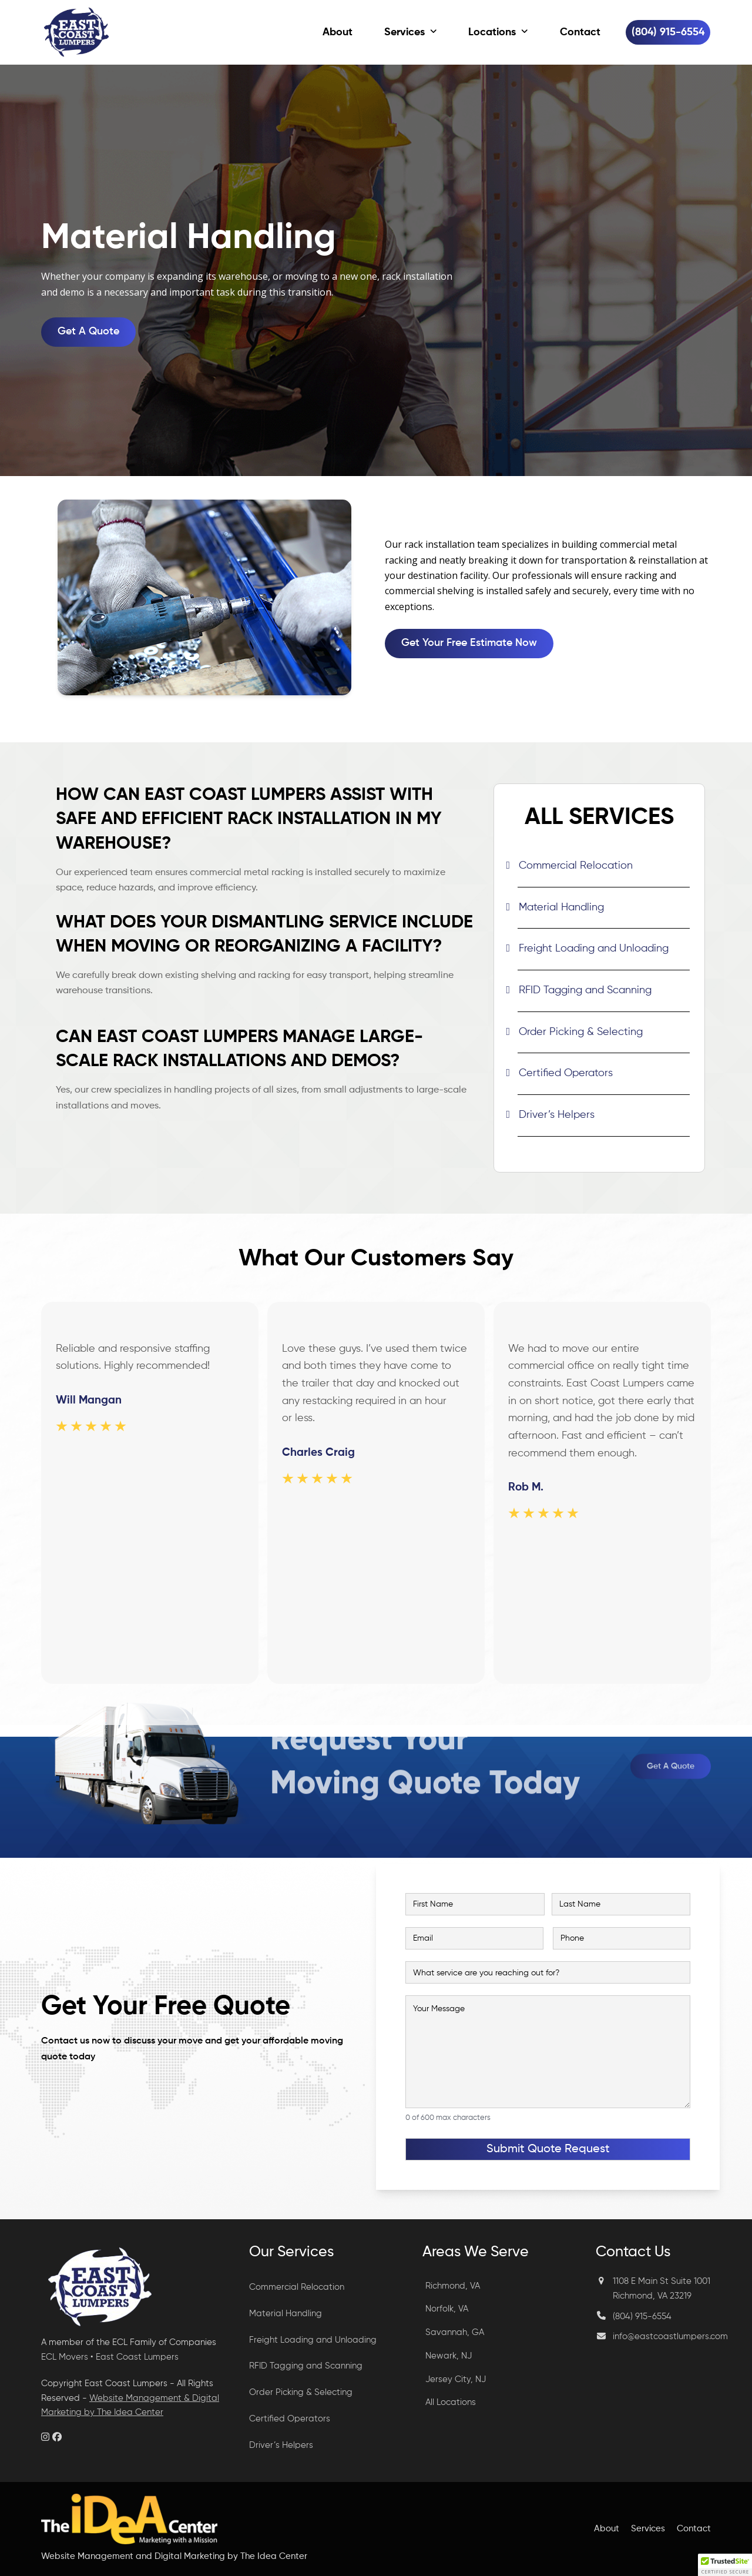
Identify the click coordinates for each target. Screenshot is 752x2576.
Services (648, 2528)
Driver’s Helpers (557, 1115)
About (606, 2528)
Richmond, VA (452, 2286)
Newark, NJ (448, 2355)
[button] (725, 2565)
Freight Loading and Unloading (594, 948)
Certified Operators (566, 1073)
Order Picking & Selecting (581, 1032)
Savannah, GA (454, 2332)
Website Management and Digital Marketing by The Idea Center (174, 2556)
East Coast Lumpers (137, 2357)
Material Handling (561, 907)
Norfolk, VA (446, 2308)
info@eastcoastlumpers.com (670, 2336)
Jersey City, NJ (455, 2379)
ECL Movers (64, 2357)
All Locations (450, 2402)
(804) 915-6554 (642, 2316)
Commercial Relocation (576, 865)
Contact (694, 2528)
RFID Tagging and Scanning (585, 990)
